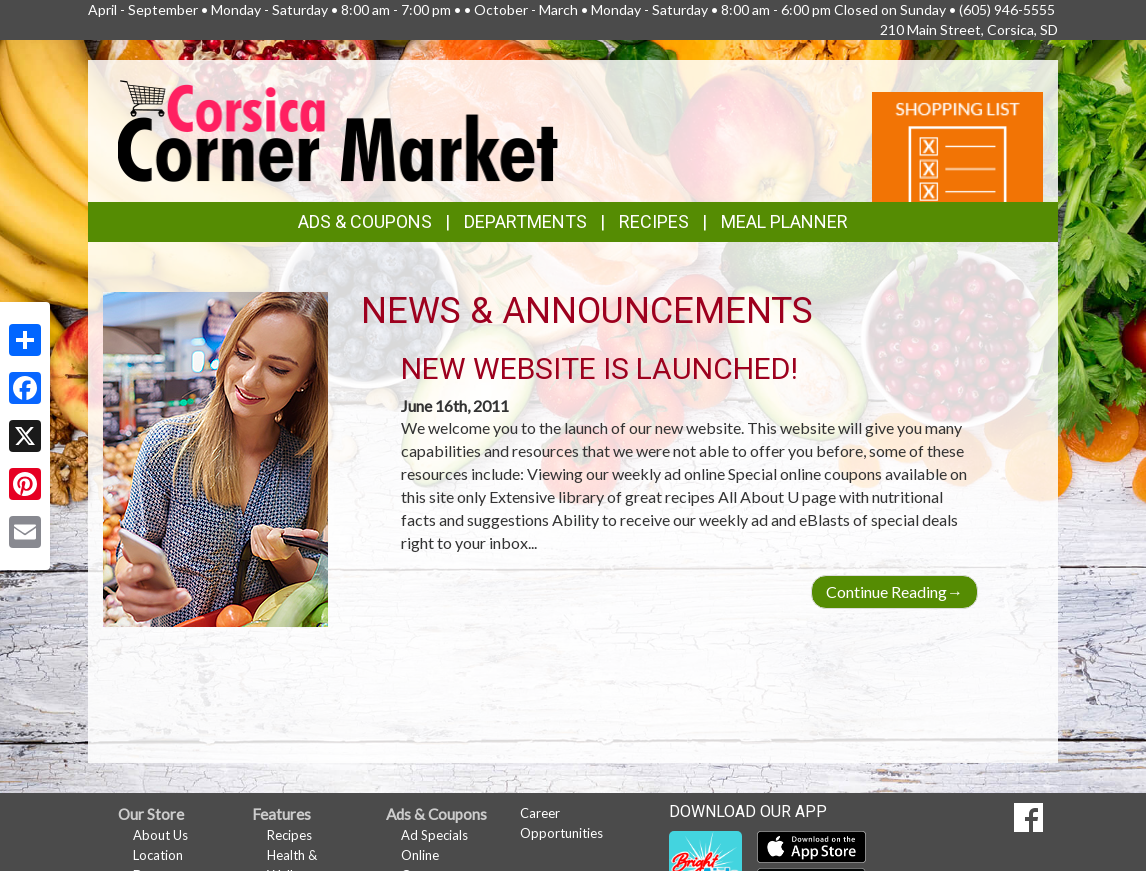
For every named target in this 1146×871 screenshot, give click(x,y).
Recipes (654, 221)
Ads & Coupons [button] (365, 221)
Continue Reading (894, 591)
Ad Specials (434, 835)
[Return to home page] (338, 128)
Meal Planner (784, 221)
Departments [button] (525, 221)
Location (158, 855)
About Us (160, 835)
